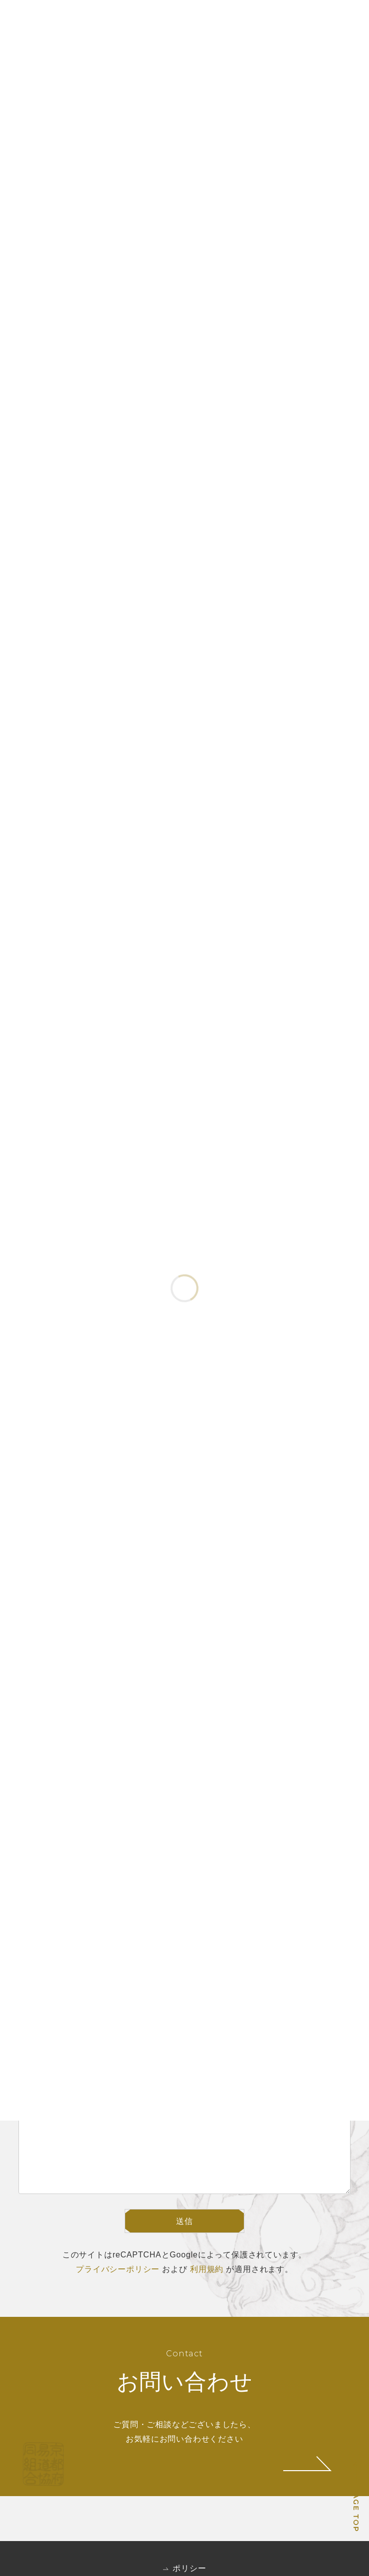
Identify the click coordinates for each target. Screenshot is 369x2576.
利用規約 (206, 2269)
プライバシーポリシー (118, 2269)
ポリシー (189, 2568)
